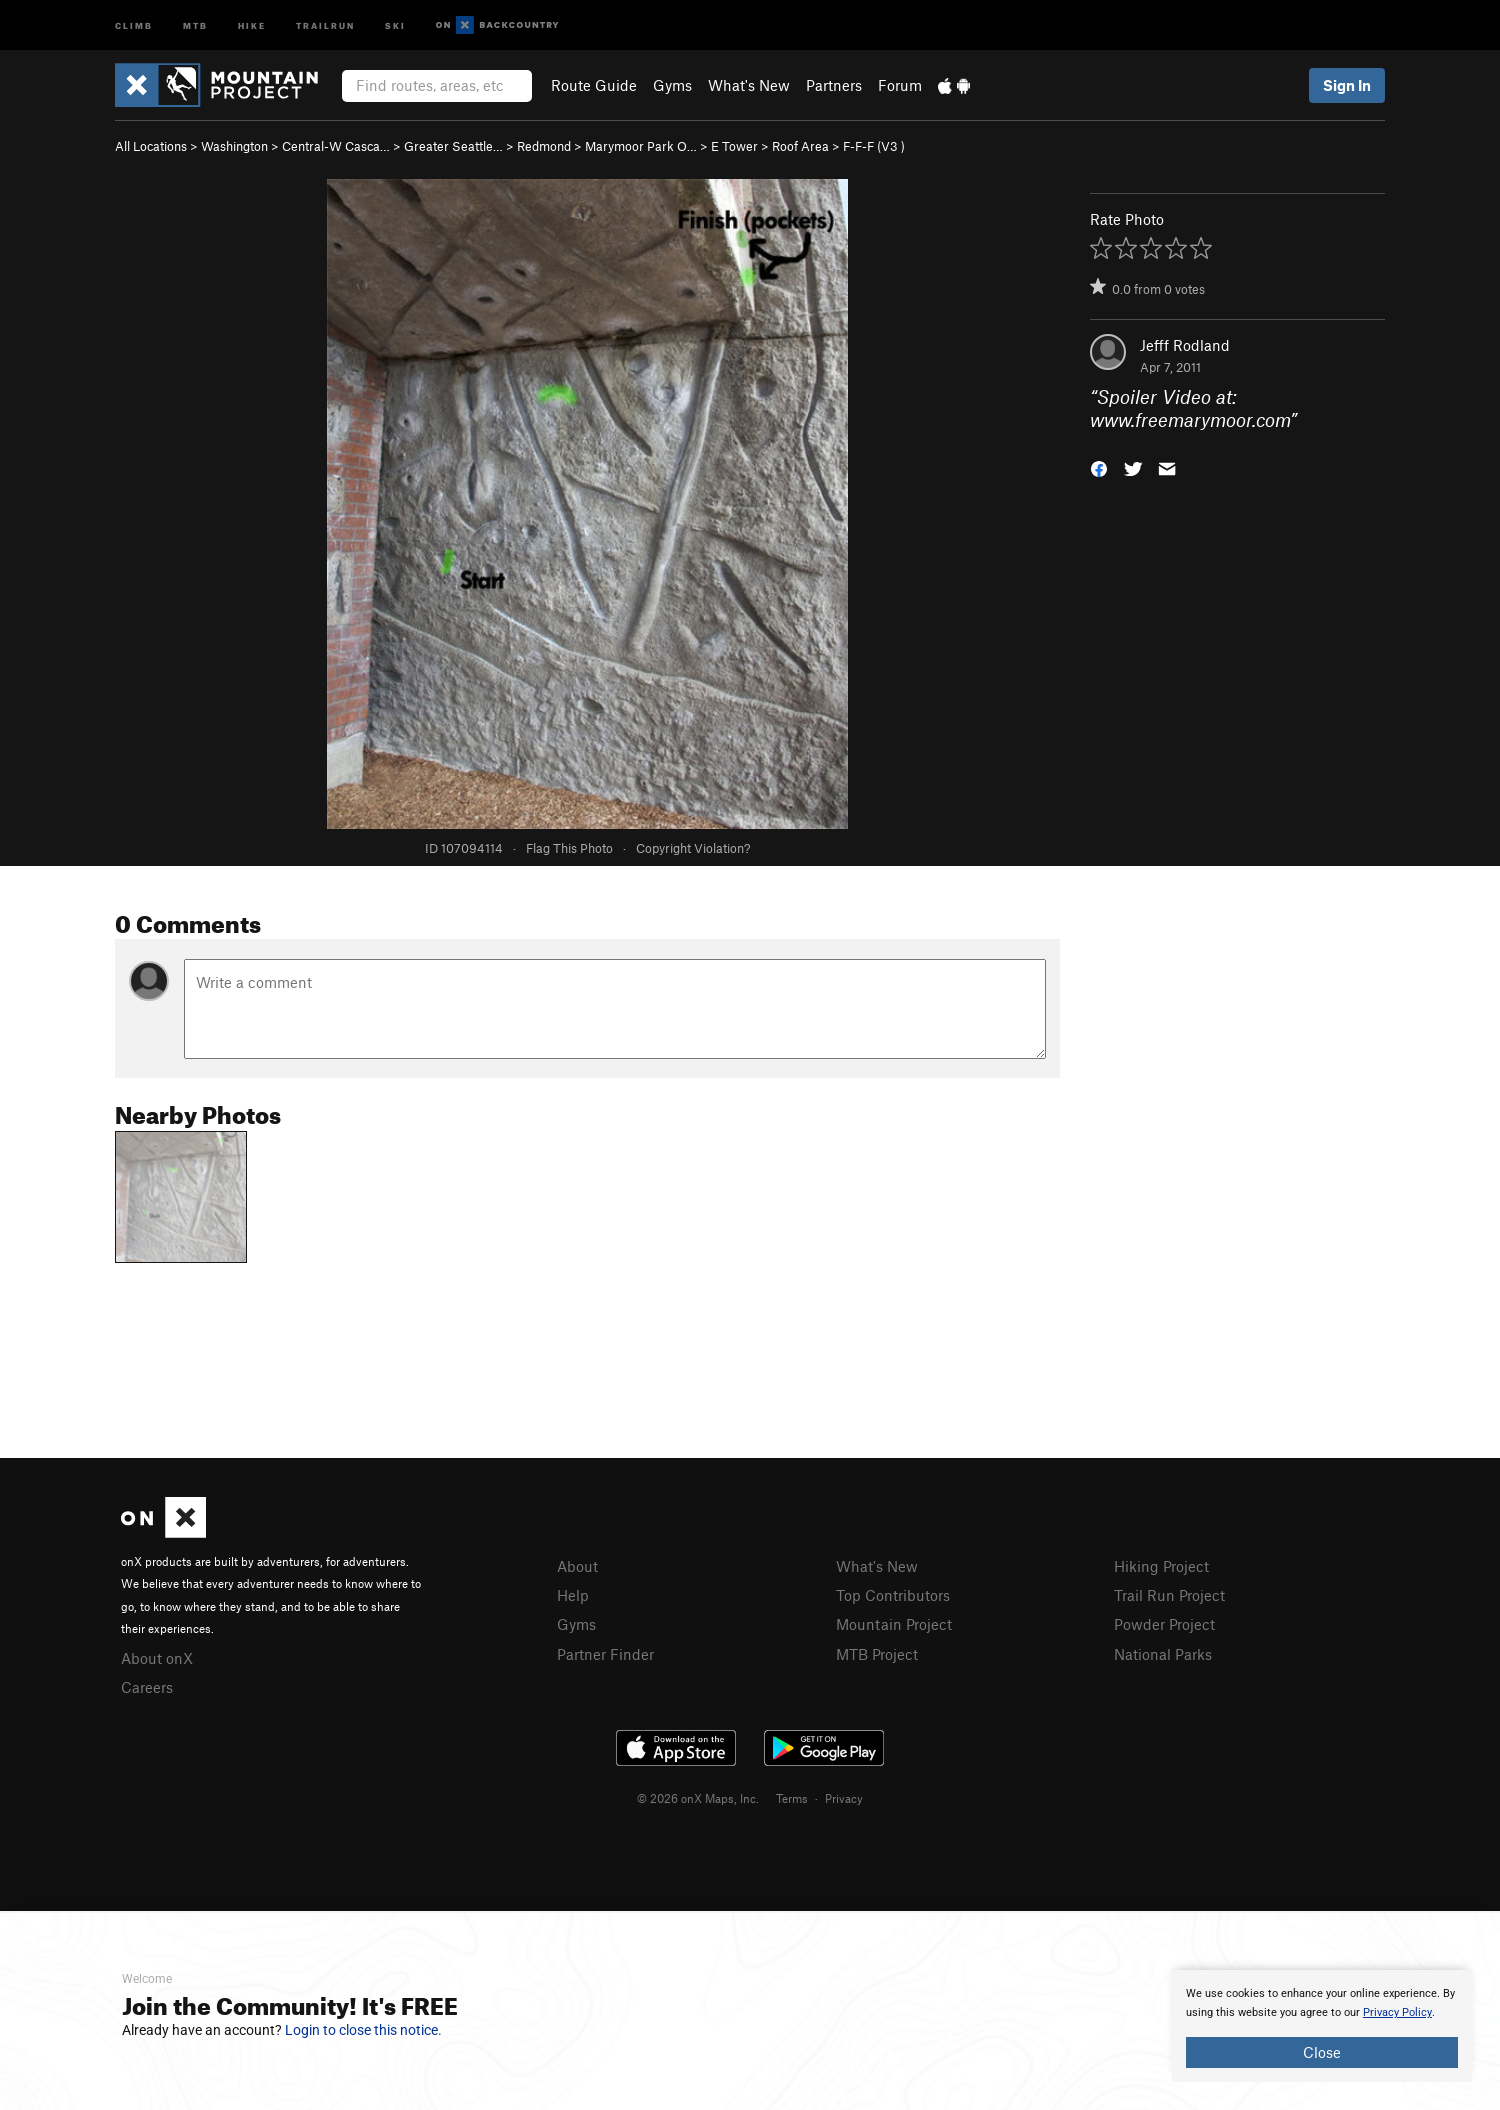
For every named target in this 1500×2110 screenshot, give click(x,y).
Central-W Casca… (336, 146)
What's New (749, 85)
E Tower (734, 146)
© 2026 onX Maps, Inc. (698, 1798)
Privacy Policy (1397, 2012)
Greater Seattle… (453, 146)
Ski (395, 24)
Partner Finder (605, 1654)
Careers (147, 1687)
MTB (195, 24)
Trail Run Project (1169, 1595)
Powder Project (1164, 1624)
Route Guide (594, 85)
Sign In (1347, 85)
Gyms (672, 85)
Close (1322, 2052)
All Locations (151, 146)
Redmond (544, 146)
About (577, 1566)
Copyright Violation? (693, 848)
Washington (234, 146)
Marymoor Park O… (641, 146)
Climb (134, 24)
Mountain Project (894, 1624)
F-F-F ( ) (874, 146)
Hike (252, 24)
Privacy (844, 1798)
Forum (900, 85)
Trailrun (325, 24)
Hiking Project (1161, 1566)
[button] (1099, 466)
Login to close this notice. (363, 2030)
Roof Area (800, 146)
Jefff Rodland (1185, 345)
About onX (157, 1658)
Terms (792, 1798)
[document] (1322, 2026)
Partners (834, 85)
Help (573, 1595)
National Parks (1163, 1654)
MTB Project (877, 1654)
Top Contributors (893, 1595)
